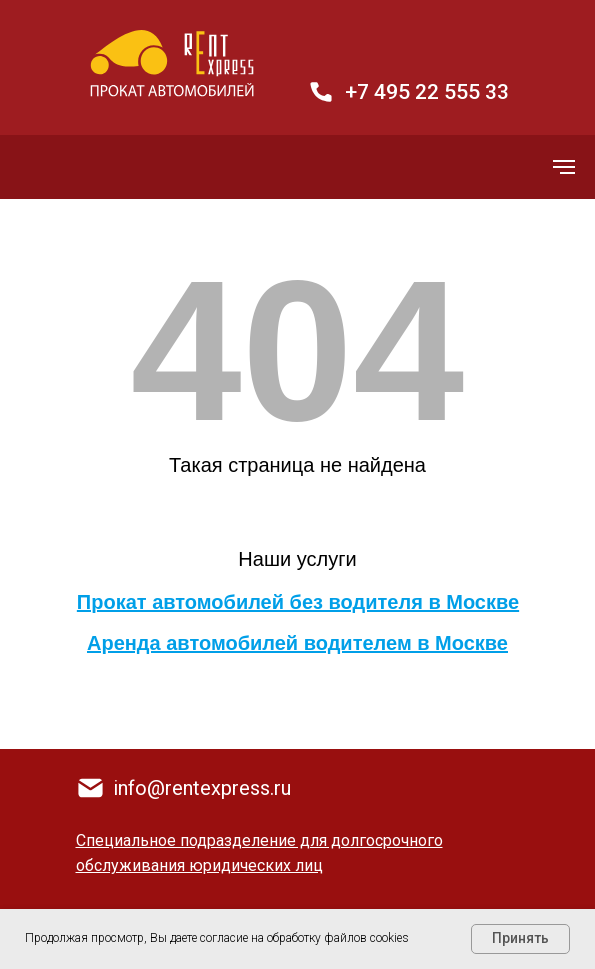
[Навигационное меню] (564, 167)
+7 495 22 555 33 (427, 92)
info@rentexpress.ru (202, 788)
